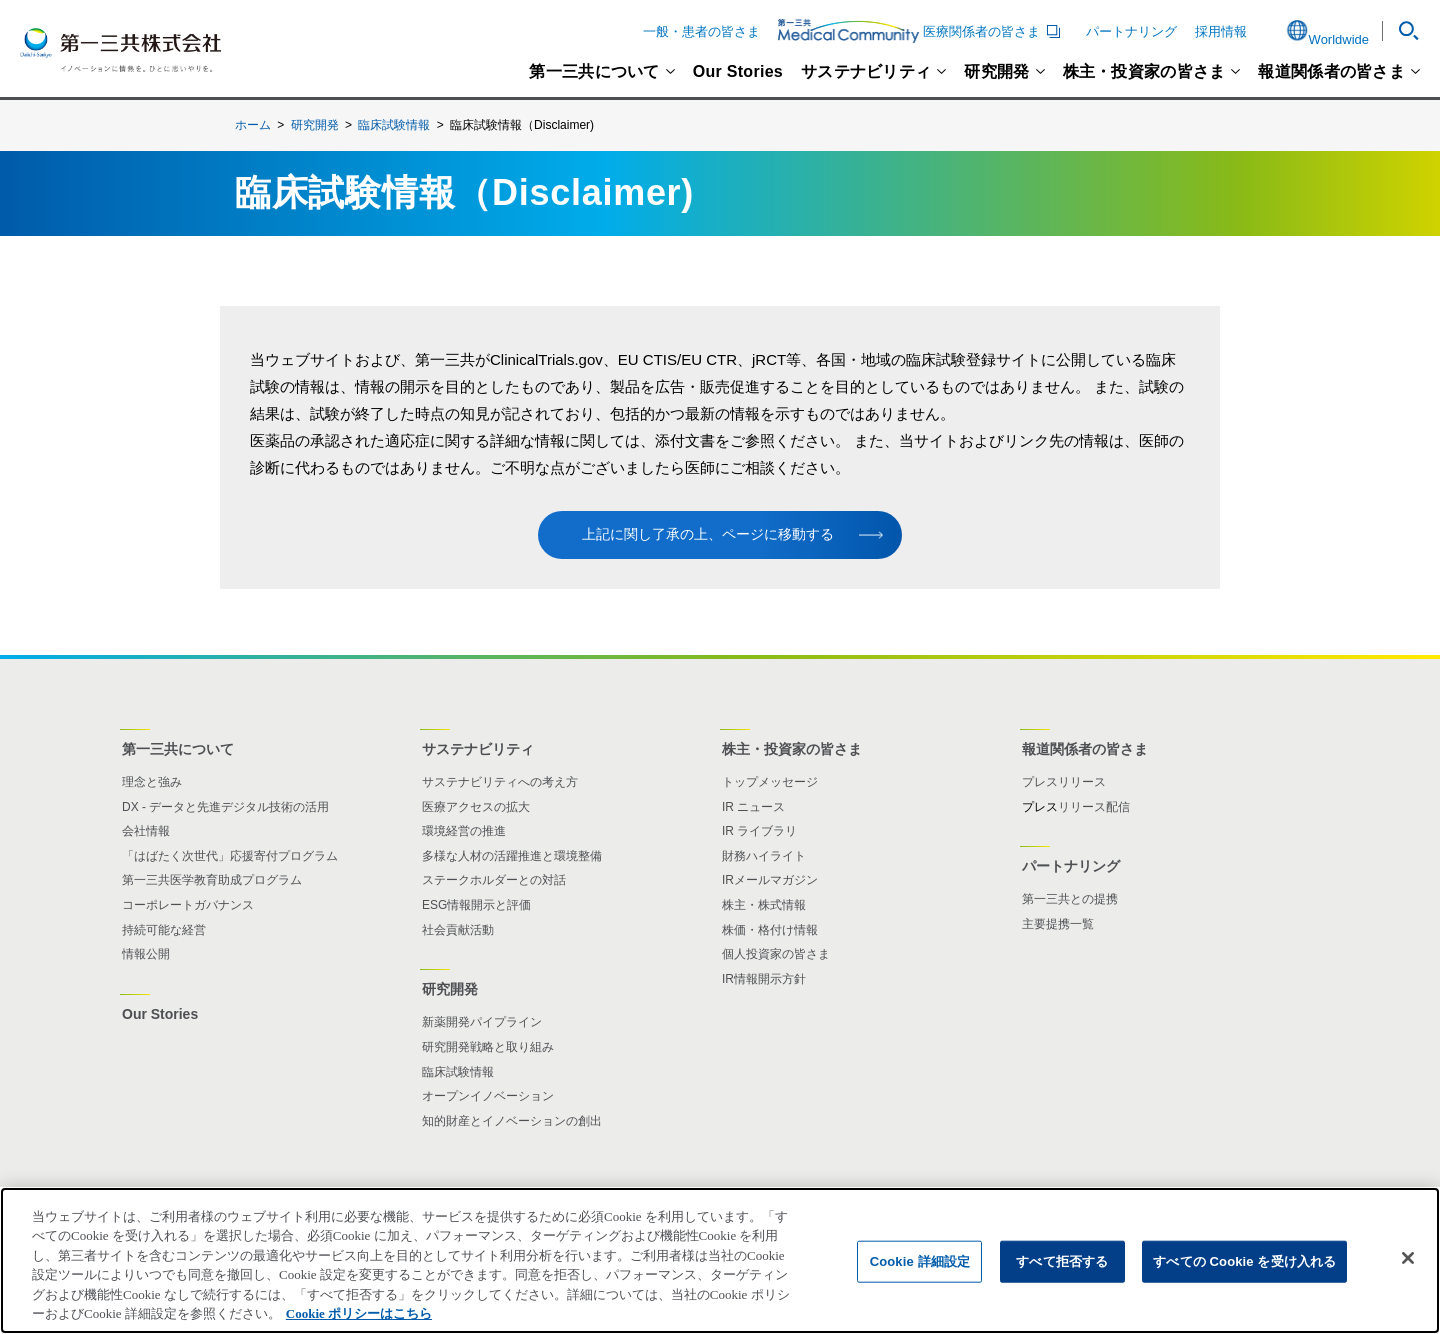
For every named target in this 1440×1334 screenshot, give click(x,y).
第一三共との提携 (1070, 899)
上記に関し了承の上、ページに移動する (708, 534)
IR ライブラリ (759, 831)
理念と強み (152, 782)
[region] (720, 1260)
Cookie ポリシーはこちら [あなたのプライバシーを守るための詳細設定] (359, 1313)
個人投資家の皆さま (776, 954)
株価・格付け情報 (770, 930)
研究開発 (996, 72)
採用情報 (1221, 31)
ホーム (253, 125)
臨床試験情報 (394, 125)
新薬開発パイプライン (482, 1022)
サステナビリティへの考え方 (500, 782)
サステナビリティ (866, 72)
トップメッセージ (770, 782)
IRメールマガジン (770, 880)
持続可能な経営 (164, 930)
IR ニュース (753, 807)
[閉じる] (1408, 1258)
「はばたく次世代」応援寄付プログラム (230, 856)
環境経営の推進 (464, 831)
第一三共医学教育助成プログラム (212, 880)
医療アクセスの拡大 (476, 807)
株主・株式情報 (764, 905)
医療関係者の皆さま (922, 31)
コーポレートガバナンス (188, 905)
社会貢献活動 (458, 930)
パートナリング (1131, 31)
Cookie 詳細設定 (920, 1261)
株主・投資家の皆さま (1144, 72)
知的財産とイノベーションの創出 (512, 1121)
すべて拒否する (1062, 1261)
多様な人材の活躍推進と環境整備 (512, 856)
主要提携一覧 (1058, 924)
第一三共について (594, 72)
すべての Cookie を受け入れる (1244, 1261)
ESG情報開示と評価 (476, 905)
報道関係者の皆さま (1331, 72)
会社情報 (146, 831)
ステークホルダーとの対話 (494, 880)
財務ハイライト (764, 856)
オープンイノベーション (488, 1096)
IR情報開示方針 (764, 979)
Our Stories (738, 72)
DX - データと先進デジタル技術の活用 (225, 807)
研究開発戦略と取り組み (488, 1047)
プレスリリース (1064, 782)
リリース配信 (1094, 807)
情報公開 (146, 954)
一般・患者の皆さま (701, 31)
